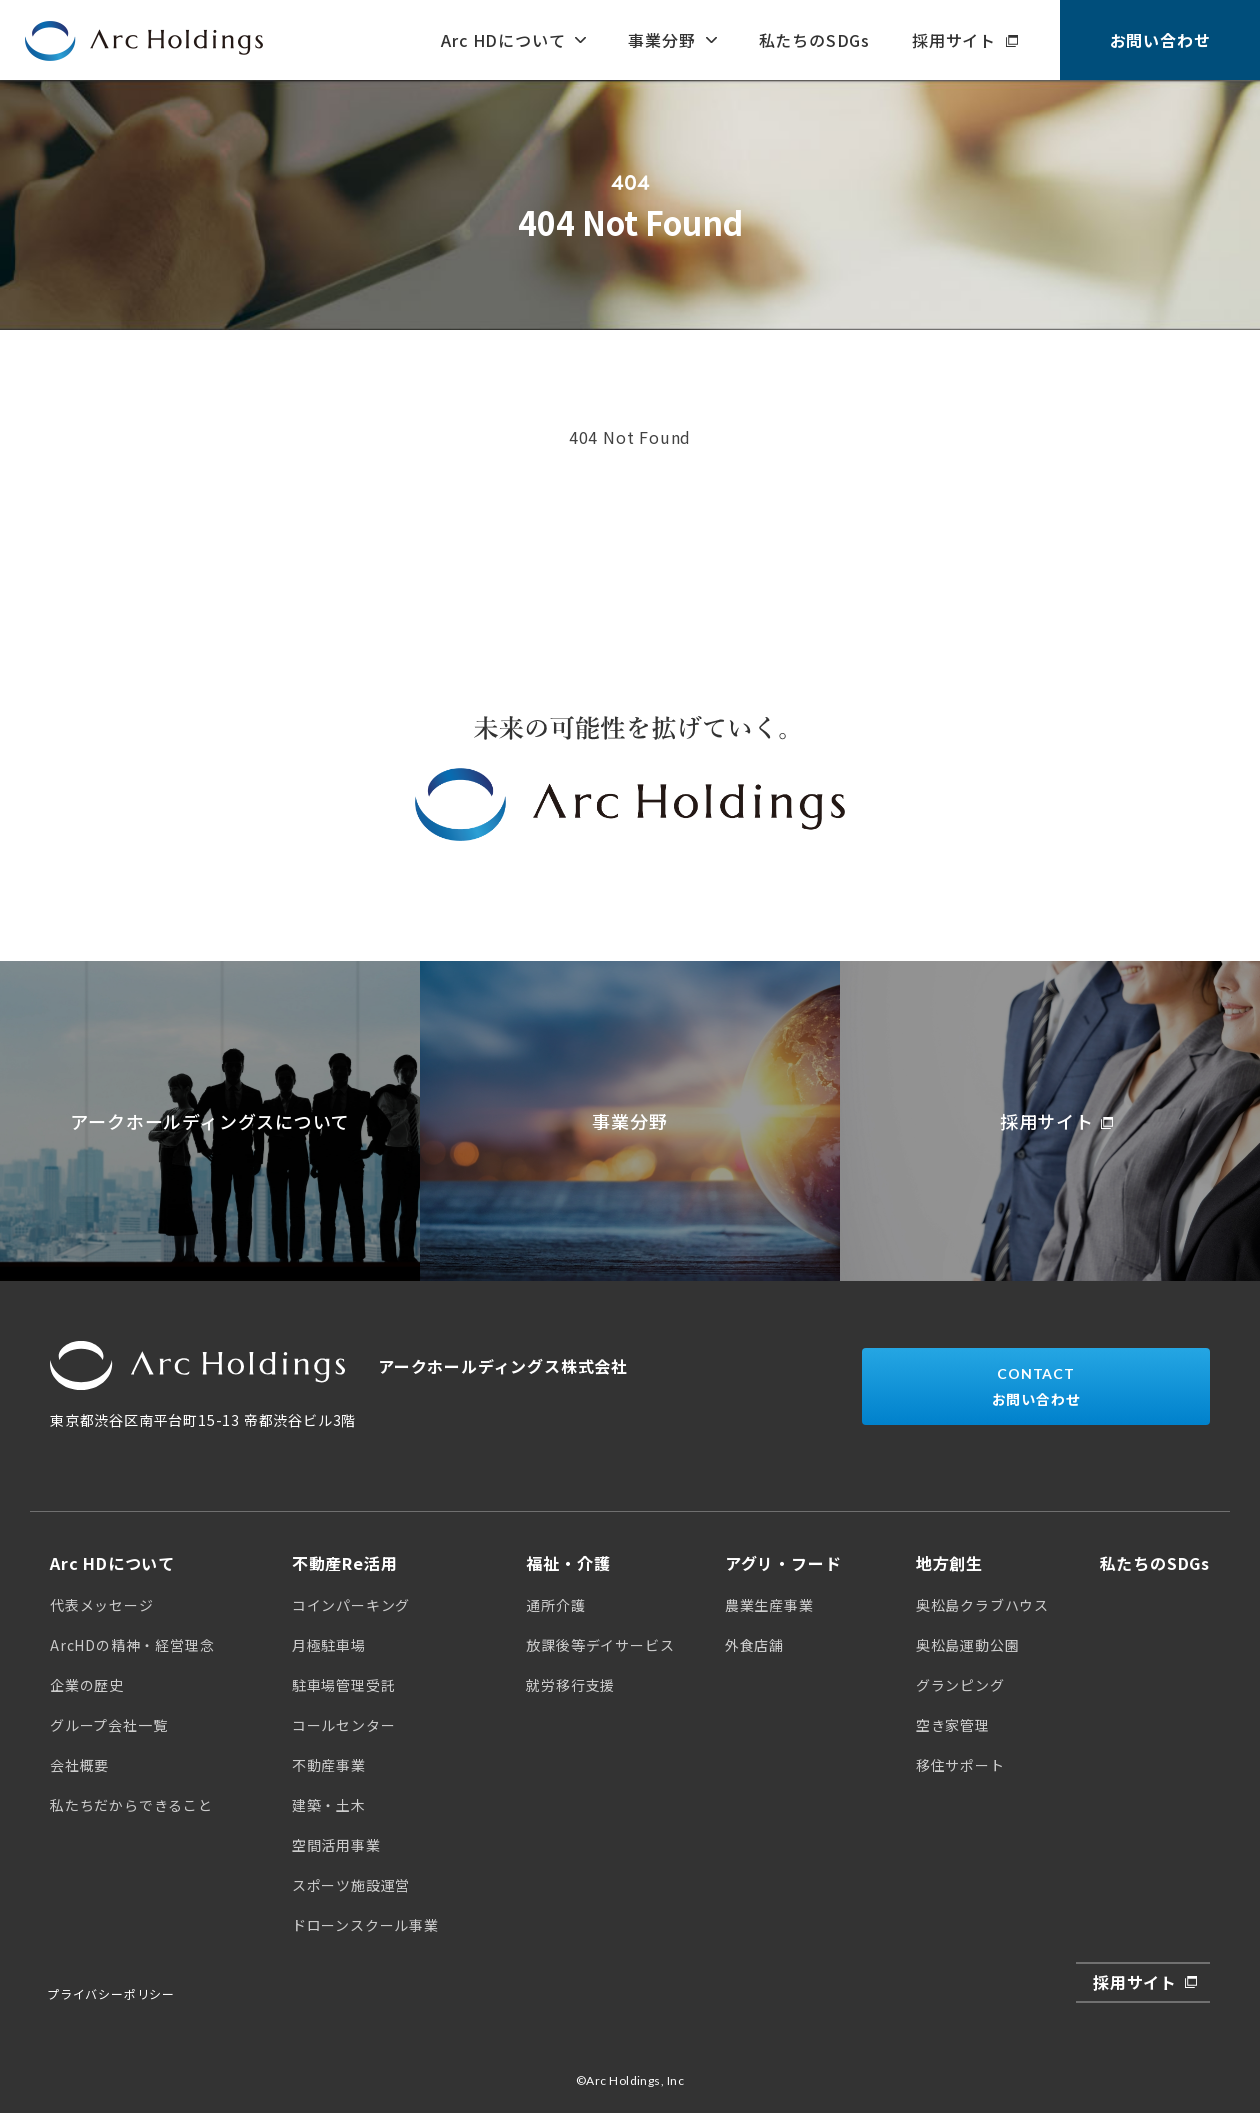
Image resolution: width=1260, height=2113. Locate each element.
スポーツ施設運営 (351, 1885)
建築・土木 (329, 1805)
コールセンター (344, 1725)
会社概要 (79, 1765)
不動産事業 (329, 1765)
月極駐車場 (329, 1645)
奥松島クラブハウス (982, 1605)
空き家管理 (953, 1725)
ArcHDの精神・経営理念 (132, 1645)
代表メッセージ (102, 1605)
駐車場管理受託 (344, 1685)
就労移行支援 (570, 1685)
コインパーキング (351, 1605)
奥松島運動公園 (968, 1645)
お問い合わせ (1160, 40)
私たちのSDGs (814, 40)
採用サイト (954, 40)
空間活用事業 (336, 1845)
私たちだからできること (131, 1805)
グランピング (960, 1685)
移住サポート (960, 1765)
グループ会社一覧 (108, 1725)
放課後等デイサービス (600, 1645)
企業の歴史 (87, 1685)
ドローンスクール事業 (365, 1925)
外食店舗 (754, 1645)
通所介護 (555, 1605)
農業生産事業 (769, 1605)
